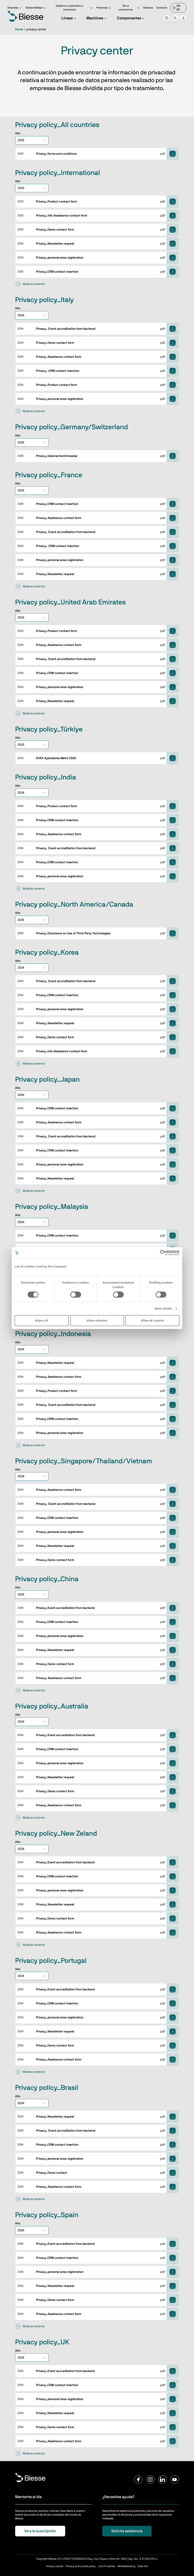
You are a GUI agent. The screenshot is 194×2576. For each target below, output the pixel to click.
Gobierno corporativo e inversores (74, 8)
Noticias (148, 7)
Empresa (15, 8)
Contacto (161, 7)
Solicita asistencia (126, 2531)
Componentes (131, 18)
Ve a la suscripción (40, 2531)
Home (19, 29)
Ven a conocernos (129, 8)
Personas (104, 8)
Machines (97, 18)
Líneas (69, 18)
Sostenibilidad (36, 8)
